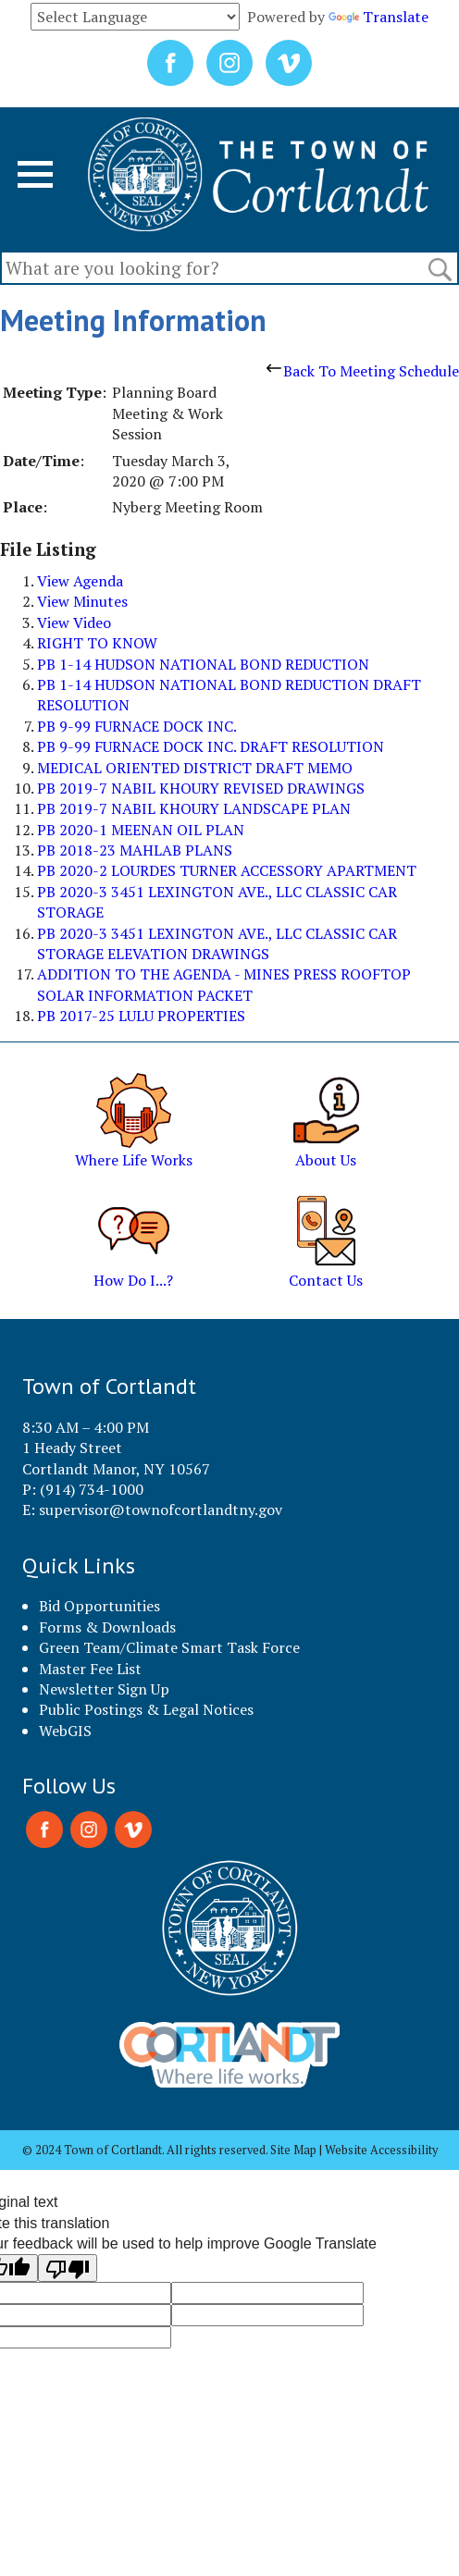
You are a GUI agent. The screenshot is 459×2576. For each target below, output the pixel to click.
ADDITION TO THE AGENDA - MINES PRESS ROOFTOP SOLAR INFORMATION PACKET (224, 984)
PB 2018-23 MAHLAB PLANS (134, 850)
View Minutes (82, 601)
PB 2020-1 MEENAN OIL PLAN (140, 830)
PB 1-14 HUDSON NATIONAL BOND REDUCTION (203, 664)
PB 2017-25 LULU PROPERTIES (141, 1015)
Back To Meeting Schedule (363, 371)
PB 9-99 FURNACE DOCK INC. (137, 726)
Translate (378, 16)
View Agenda (80, 581)
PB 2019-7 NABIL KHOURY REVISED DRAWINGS (201, 788)
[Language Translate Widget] (135, 17)
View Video (74, 622)
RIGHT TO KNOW (97, 643)
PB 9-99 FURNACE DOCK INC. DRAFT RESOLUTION (210, 746)
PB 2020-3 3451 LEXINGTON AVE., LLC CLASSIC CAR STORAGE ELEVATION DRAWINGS (217, 943)
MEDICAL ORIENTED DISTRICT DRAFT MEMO (195, 768)
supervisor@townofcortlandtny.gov (160, 1509)
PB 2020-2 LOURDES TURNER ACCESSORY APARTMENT (226, 870)
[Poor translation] (67, 2268)
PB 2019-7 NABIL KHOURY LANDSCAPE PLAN (194, 808)
